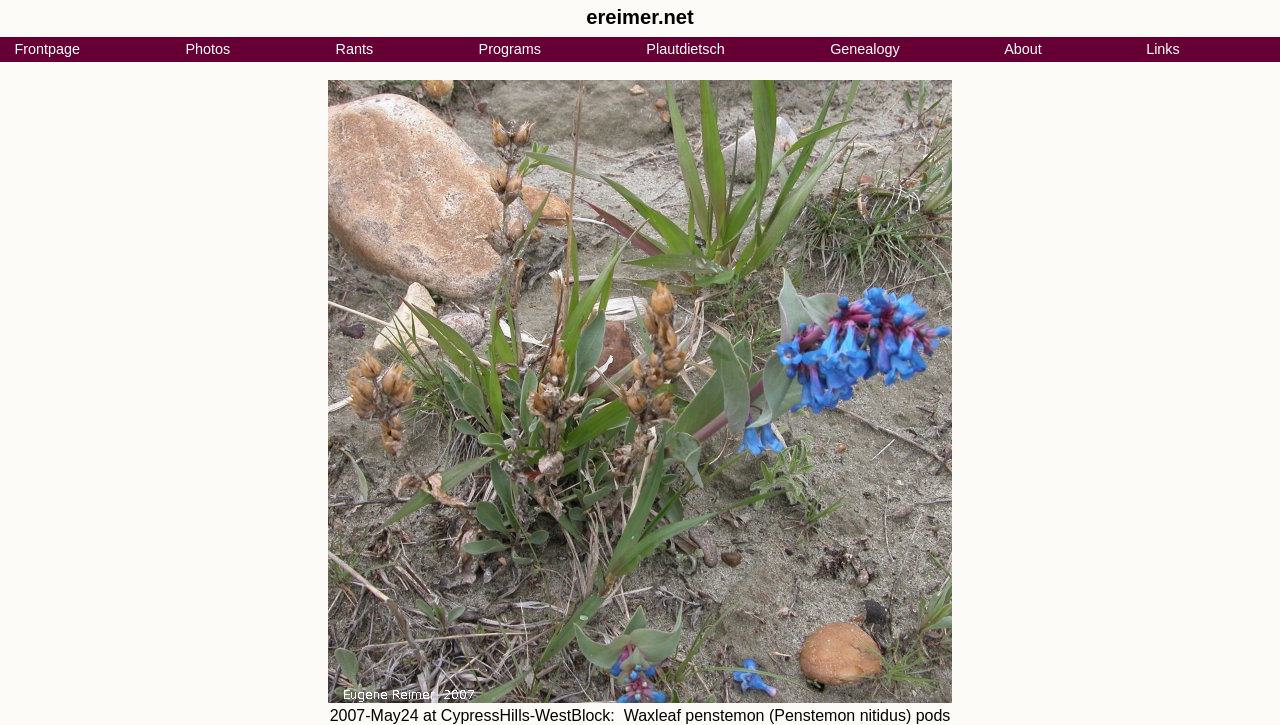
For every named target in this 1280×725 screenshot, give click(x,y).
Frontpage (47, 49)
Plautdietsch (685, 49)
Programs (510, 49)
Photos (207, 49)
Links (1163, 49)
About (1023, 49)
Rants (355, 49)
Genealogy (865, 49)
